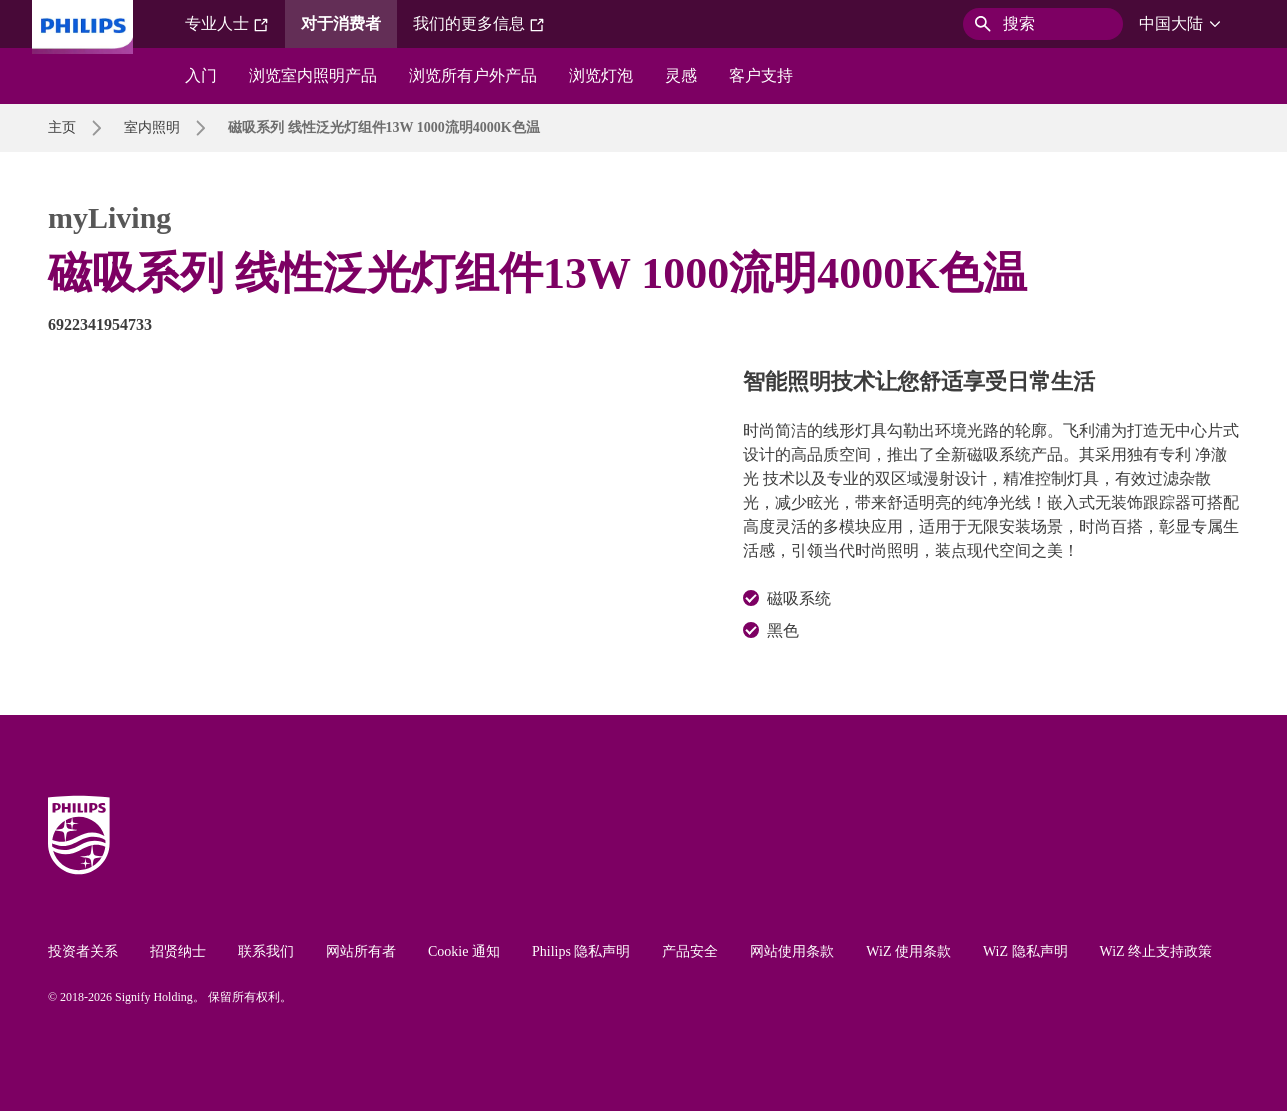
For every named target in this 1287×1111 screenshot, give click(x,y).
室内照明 (152, 127)
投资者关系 (83, 951)
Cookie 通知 (464, 951)
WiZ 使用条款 (908, 951)
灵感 (681, 75)
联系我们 (266, 951)
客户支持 (761, 75)
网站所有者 (361, 951)
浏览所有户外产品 (473, 75)
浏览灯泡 (601, 75)
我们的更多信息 (479, 24)
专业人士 (227, 24)
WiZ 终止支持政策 (1156, 951)
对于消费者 (341, 23)
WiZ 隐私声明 (1025, 951)
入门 (201, 75)
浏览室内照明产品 (313, 75)
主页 (62, 127)
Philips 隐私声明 (581, 951)
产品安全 (690, 951)
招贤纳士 (178, 951)
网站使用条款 (792, 951)
